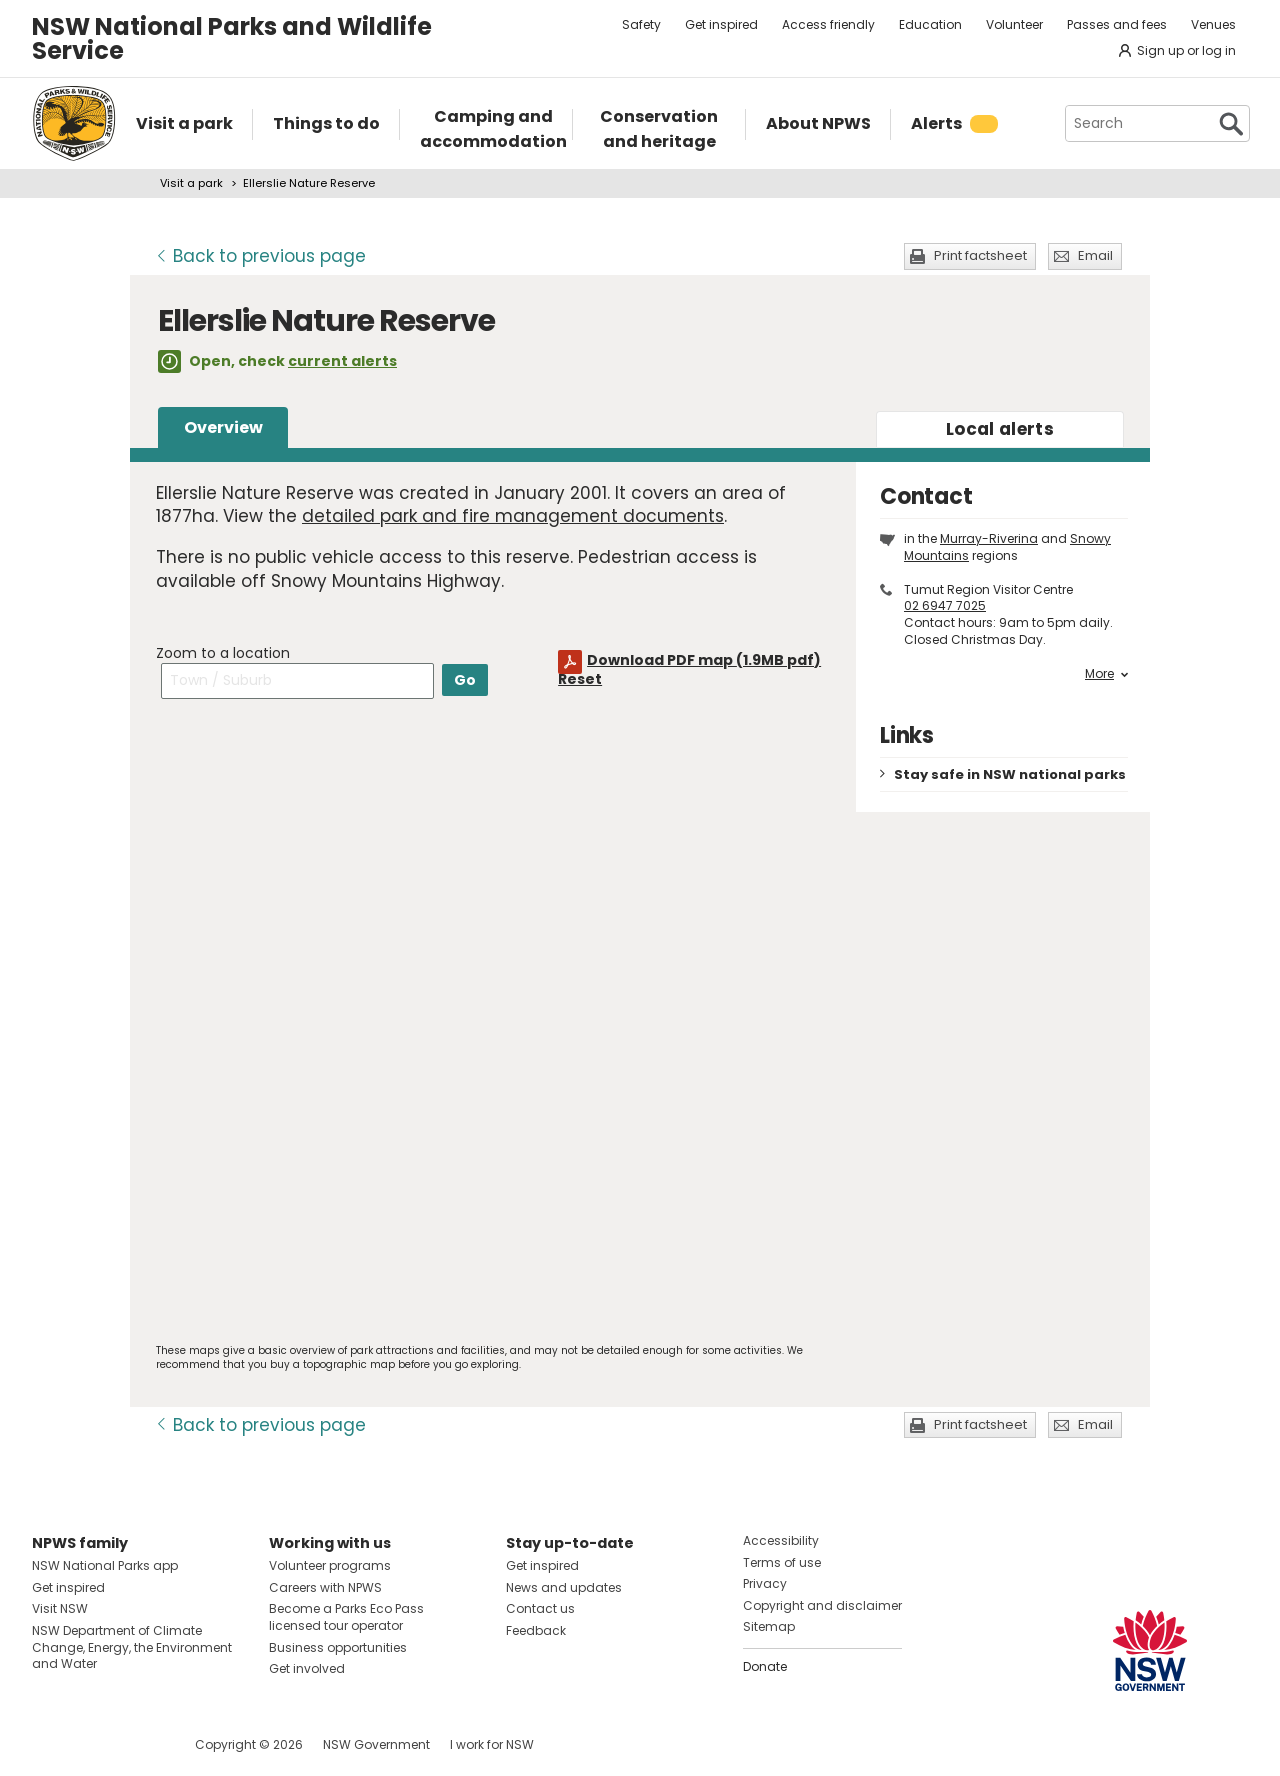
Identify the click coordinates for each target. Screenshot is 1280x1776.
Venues (1213, 24)
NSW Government (376, 1744)
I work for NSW (492, 1744)
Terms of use (782, 1562)
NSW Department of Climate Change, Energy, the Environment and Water (132, 1647)
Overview (223, 427)
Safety (641, 24)
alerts (1000, 429)
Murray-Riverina (989, 538)
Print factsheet (980, 255)
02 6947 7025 (945, 605)
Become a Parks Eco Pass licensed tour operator (346, 1617)
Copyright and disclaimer (822, 1605)
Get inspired (721, 24)
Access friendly (828, 24)
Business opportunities (338, 1647)
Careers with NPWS (325, 1587)
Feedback (536, 1630)
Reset (580, 679)
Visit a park (191, 183)
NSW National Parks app (105, 1565)
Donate (765, 1666)
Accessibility (781, 1540)
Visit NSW (60, 1608)
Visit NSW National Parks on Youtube (136, 1744)
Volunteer (1014, 24)
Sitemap (769, 1626)
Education (930, 24)
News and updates (564, 1587)
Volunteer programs (330, 1565)
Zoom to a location (223, 653)
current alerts (342, 361)
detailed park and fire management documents (513, 516)
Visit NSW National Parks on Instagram (93, 1744)
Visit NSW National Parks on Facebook (50, 1744)
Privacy (765, 1583)
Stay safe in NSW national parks (1010, 774)
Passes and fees (1117, 24)
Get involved (307, 1668)
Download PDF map (704, 660)
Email (1095, 255)
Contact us (540, 1608)
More (1106, 674)
